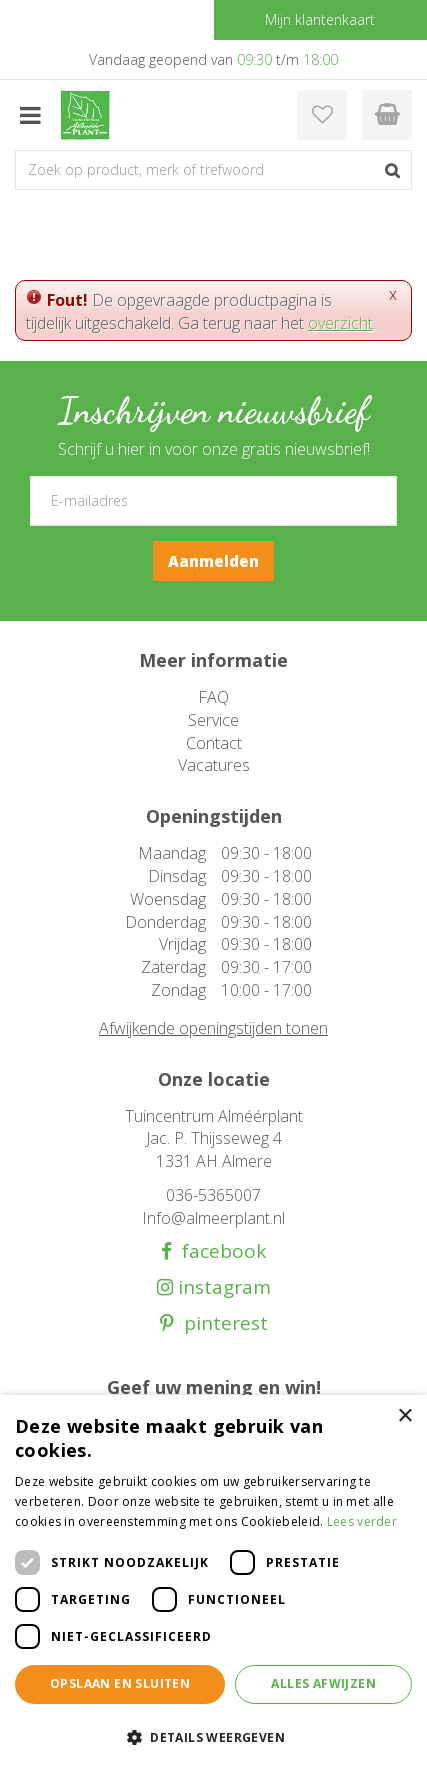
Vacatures (214, 765)
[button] (213, 1736)
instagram (222, 1287)
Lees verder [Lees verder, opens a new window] (362, 1521)
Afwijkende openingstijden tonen (213, 1028)
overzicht (340, 323)
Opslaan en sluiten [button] (120, 1683)
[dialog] (213, 1583)
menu (30, 115)
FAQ (213, 697)
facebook (219, 1251)
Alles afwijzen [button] (323, 1683)
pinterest (221, 1323)
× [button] (404, 1416)
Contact (214, 743)
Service (213, 720)
